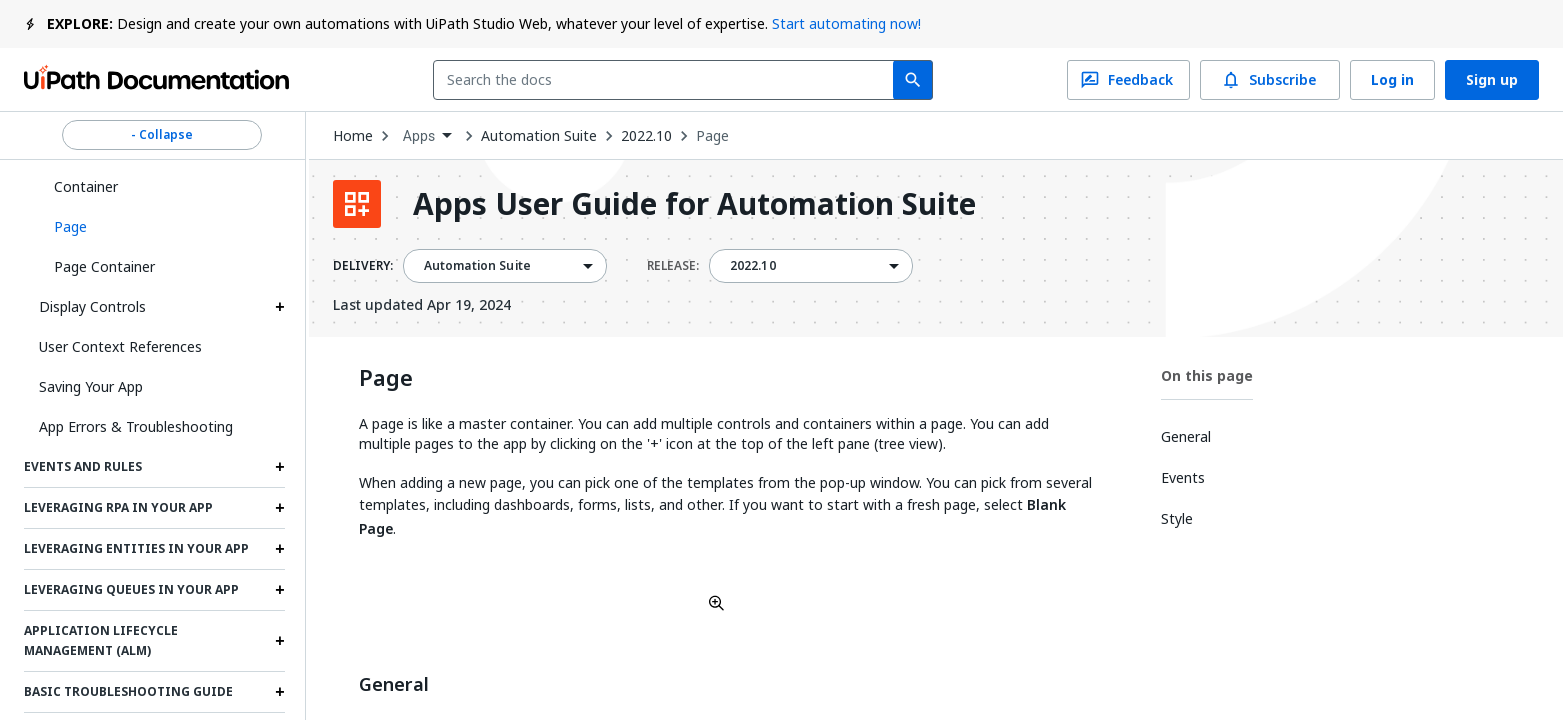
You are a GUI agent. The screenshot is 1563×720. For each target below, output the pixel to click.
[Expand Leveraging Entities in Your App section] (280, 549)
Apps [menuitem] (419, 136)
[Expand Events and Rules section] (280, 467)
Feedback (1128, 80)
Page (712, 136)
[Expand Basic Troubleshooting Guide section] (280, 692)
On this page (1207, 375)
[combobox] (667, 80)
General (394, 685)
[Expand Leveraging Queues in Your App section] (280, 590)
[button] (162, 227)
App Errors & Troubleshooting (136, 426)
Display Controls (92, 306)
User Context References (120, 346)
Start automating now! (846, 23)
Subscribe (1270, 80)
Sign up (1492, 80)
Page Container (104, 266)
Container (86, 186)
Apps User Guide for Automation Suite (694, 204)
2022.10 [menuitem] (753, 266)
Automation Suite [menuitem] (477, 266)
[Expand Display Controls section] (280, 307)
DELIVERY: (363, 266)
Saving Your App (91, 386)
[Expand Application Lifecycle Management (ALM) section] (280, 641)
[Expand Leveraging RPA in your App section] (280, 508)
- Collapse (162, 135)
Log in (1392, 80)
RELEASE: (673, 266)
